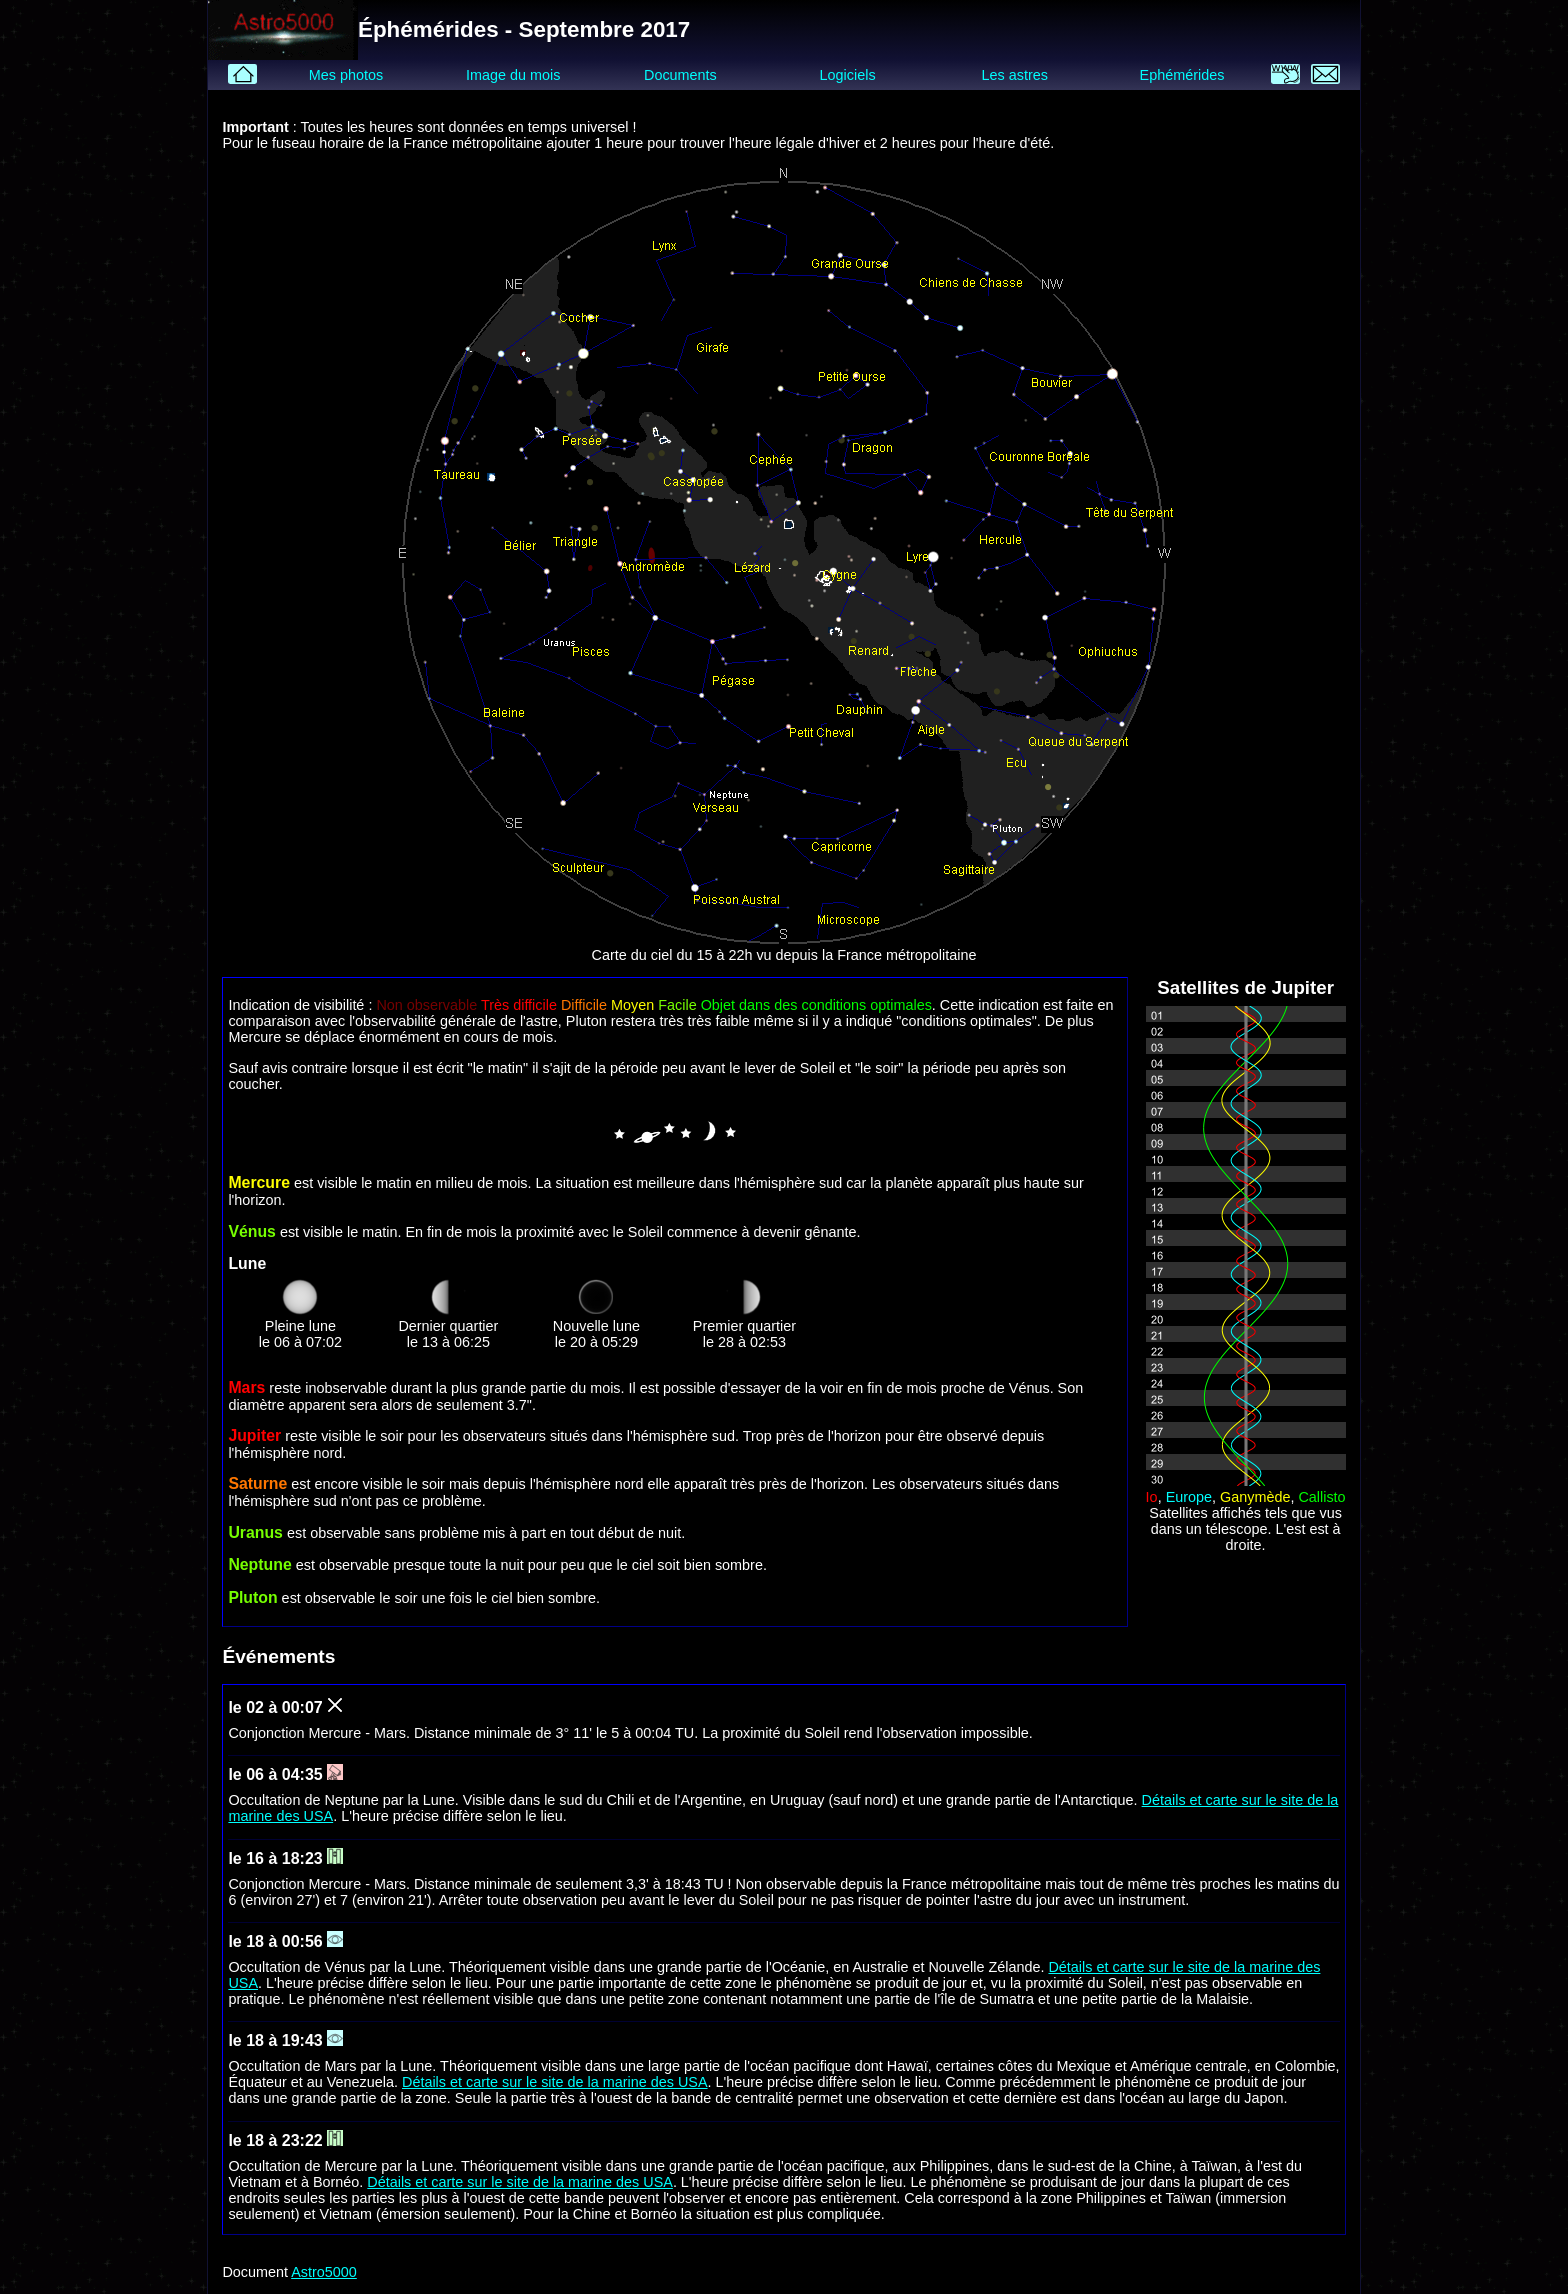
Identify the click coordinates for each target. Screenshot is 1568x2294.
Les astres (1015, 75)
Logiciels (848, 75)
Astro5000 (324, 2272)
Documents (680, 75)
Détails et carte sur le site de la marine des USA (555, 2082)
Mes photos (346, 75)
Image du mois (513, 75)
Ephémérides (1182, 75)
